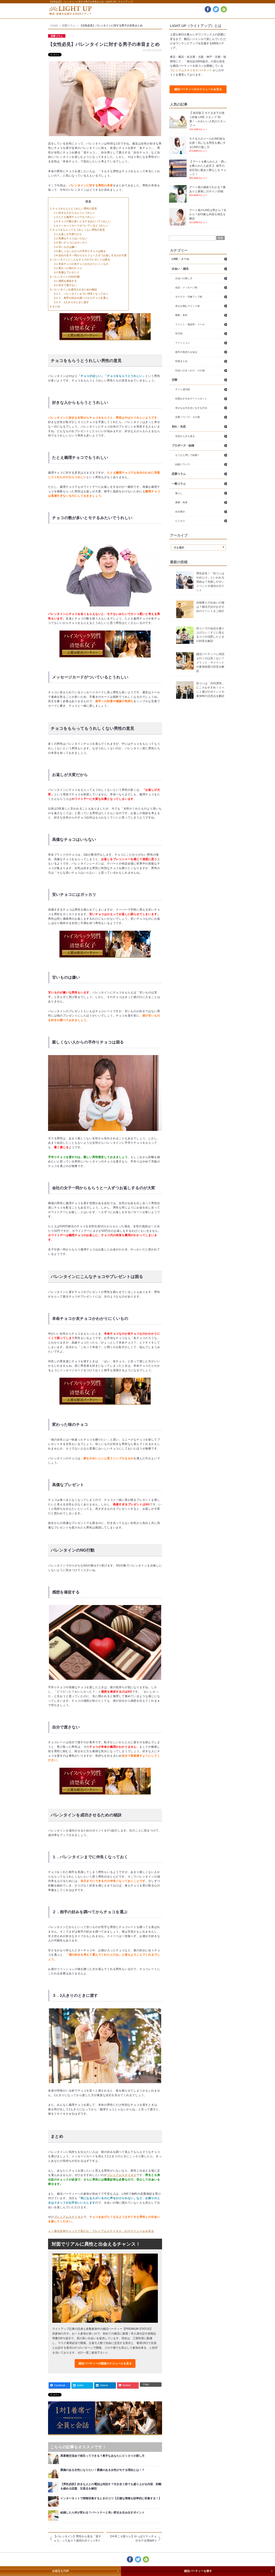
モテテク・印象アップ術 (188, 296)
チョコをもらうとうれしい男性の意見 (73, 208)
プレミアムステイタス (121, 2175)
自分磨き (180, 511)
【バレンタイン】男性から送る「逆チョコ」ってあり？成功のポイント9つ (77, 2538)
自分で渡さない (65, 285)
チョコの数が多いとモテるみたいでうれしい (82, 221)
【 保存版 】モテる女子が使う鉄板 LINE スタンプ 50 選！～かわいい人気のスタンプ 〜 (207, 119)
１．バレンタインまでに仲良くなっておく (81, 293)
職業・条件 (181, 315)
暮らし (179, 493)
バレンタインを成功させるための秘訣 (73, 289)
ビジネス (180, 520)
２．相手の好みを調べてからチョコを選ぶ (81, 297)
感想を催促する (65, 280)
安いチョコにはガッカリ (70, 242)
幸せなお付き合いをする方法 (191, 408)
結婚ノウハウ (182, 464)
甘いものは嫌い (65, 246)
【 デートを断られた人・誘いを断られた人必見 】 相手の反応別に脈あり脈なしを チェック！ (207, 168)
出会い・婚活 (180, 268)
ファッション (182, 342)
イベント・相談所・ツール (190, 324)
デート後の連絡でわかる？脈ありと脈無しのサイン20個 (207, 189)
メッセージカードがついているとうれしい (81, 225)
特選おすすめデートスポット (191, 398)
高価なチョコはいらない (70, 238)
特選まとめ (181, 361)
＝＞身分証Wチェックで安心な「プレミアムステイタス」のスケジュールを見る (101, 2231)
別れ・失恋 (179, 426)
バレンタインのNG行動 (65, 276)
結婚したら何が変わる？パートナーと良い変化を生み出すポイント (102, 2512)
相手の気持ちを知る (186, 352)
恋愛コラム (57, 36)
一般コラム (179, 483)
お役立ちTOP (60, 2571)
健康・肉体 (181, 502)
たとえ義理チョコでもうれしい (74, 216)
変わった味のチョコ (68, 268)
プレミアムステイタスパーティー (191, 70)
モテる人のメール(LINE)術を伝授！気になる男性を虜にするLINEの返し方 (207, 143)
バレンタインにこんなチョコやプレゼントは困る (80, 259)
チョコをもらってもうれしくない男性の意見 (77, 229)
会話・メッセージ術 (186, 287)
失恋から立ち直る (185, 436)
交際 (174, 379)
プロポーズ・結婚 (183, 445)
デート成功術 (182, 389)
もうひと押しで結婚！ (187, 455)
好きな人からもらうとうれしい (74, 212)
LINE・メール (180, 258)
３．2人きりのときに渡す (71, 302)
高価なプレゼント (66, 272)
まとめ (55, 306)
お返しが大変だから (68, 234)
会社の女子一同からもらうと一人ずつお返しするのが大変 (90, 255)
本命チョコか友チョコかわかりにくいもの (81, 263)
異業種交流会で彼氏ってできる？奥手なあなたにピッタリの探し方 (102, 2455)
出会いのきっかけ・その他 (190, 370)
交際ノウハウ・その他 (187, 417)
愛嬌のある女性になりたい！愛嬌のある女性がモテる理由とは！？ (102, 2469)
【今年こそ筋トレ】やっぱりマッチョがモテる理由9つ (133, 2538)
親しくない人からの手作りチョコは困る (80, 251)
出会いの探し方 (183, 278)
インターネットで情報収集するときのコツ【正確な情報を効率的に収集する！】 (110, 2498)
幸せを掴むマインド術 (187, 306)
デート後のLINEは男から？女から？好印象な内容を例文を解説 (207, 214)
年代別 (179, 333)
